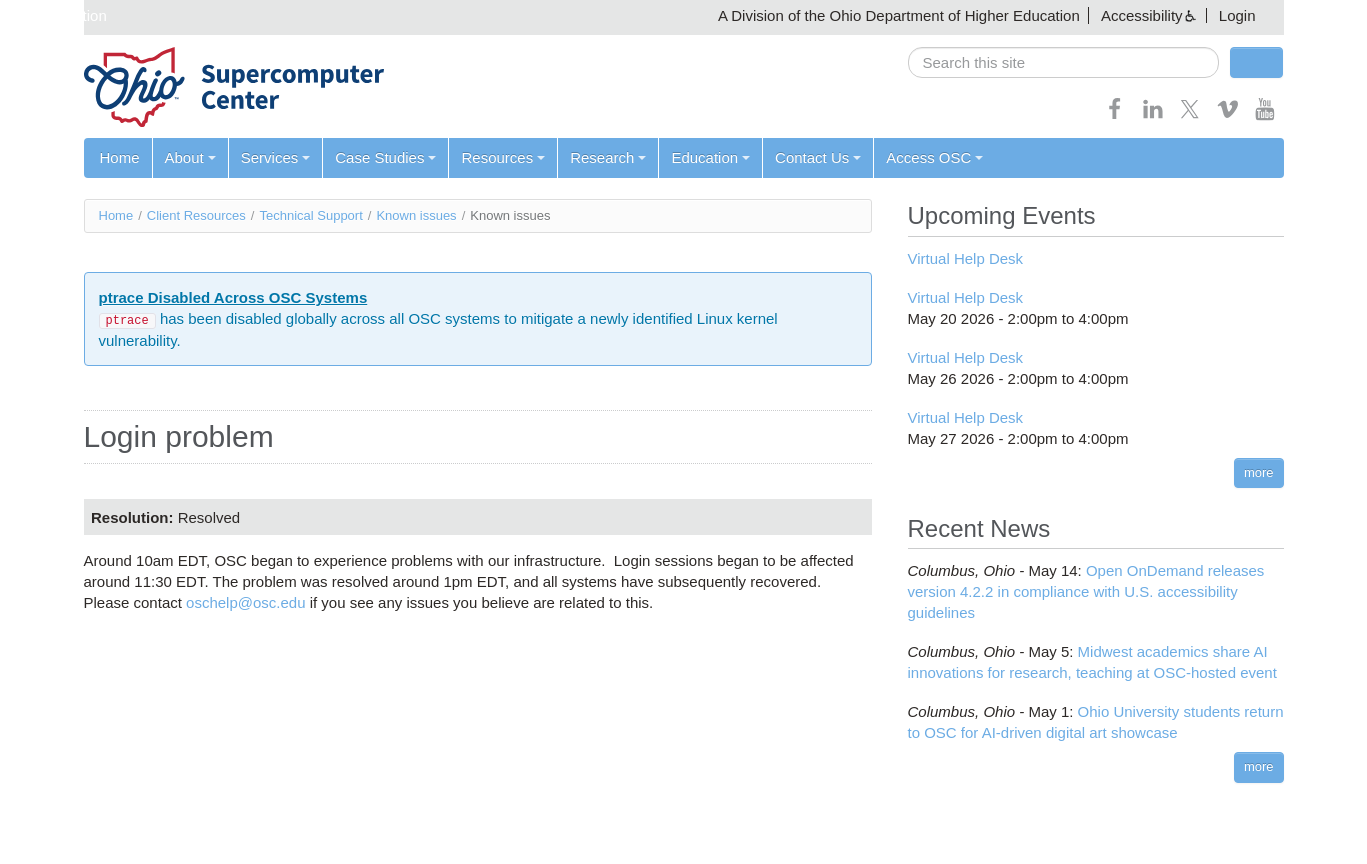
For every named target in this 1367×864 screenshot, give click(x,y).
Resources (503, 157)
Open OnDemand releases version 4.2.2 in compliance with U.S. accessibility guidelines (1086, 591)
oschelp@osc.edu (245, 602)
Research (608, 157)
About (190, 157)
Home (120, 157)
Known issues (416, 215)
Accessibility (1142, 15)
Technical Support (310, 215)
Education (710, 157)
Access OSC (934, 157)
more (1259, 472)
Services (276, 157)
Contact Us (818, 157)
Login (1237, 15)
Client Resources (196, 215)
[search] (1063, 62)
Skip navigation (56, 15)
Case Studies (385, 157)
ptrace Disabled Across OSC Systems (233, 297)
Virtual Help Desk (966, 258)
